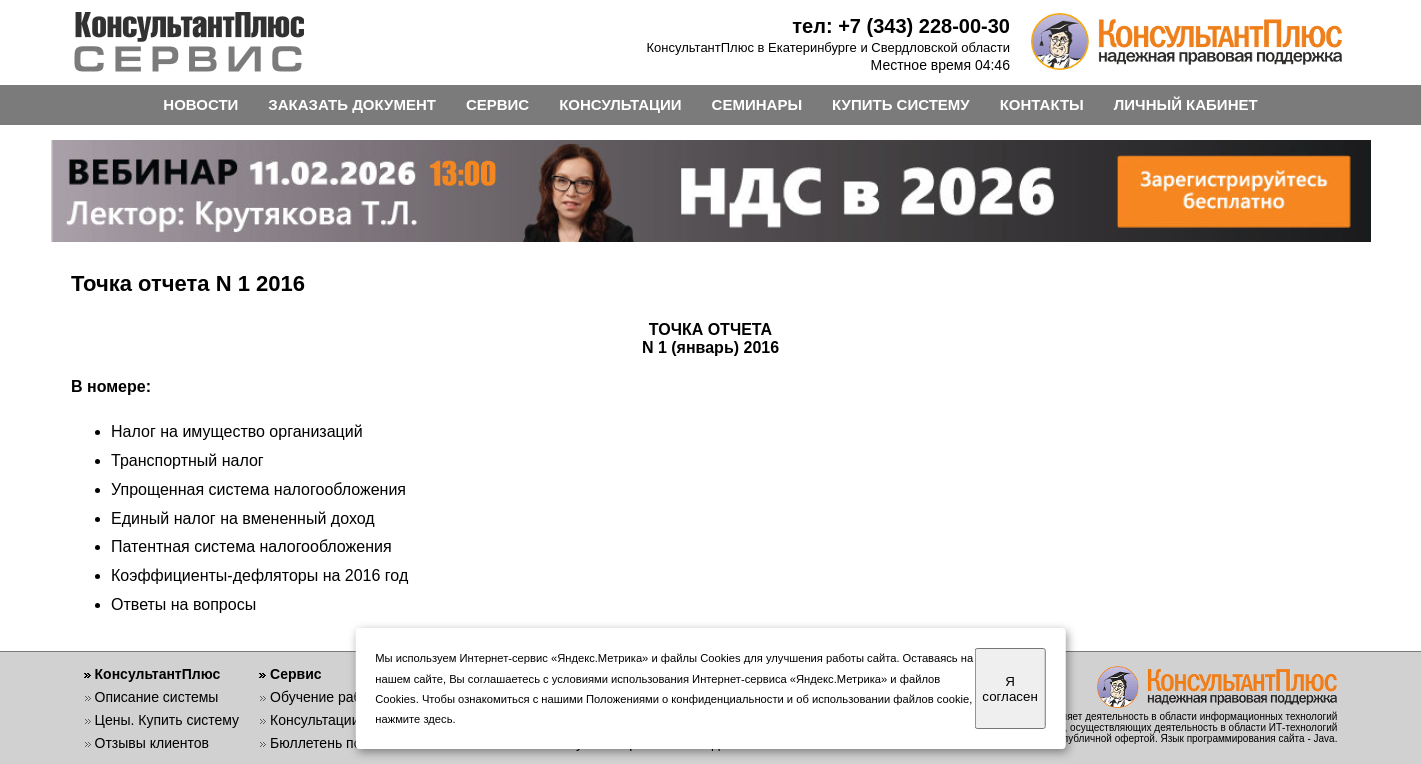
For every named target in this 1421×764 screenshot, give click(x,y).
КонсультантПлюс (158, 674)
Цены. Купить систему (167, 720)
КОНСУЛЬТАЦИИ (620, 104)
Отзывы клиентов (152, 743)
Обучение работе (326, 697)
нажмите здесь (413, 719)
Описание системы (157, 697)
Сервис (295, 674)
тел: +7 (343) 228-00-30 (901, 26)
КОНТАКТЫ (1042, 104)
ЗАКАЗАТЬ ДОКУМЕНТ (352, 104)
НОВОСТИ (200, 104)
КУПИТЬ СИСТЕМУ (901, 104)
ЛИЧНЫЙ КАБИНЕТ (1186, 104)
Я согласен (1009, 689)
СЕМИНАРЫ (757, 104)
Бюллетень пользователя (352, 743)
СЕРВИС (497, 104)
